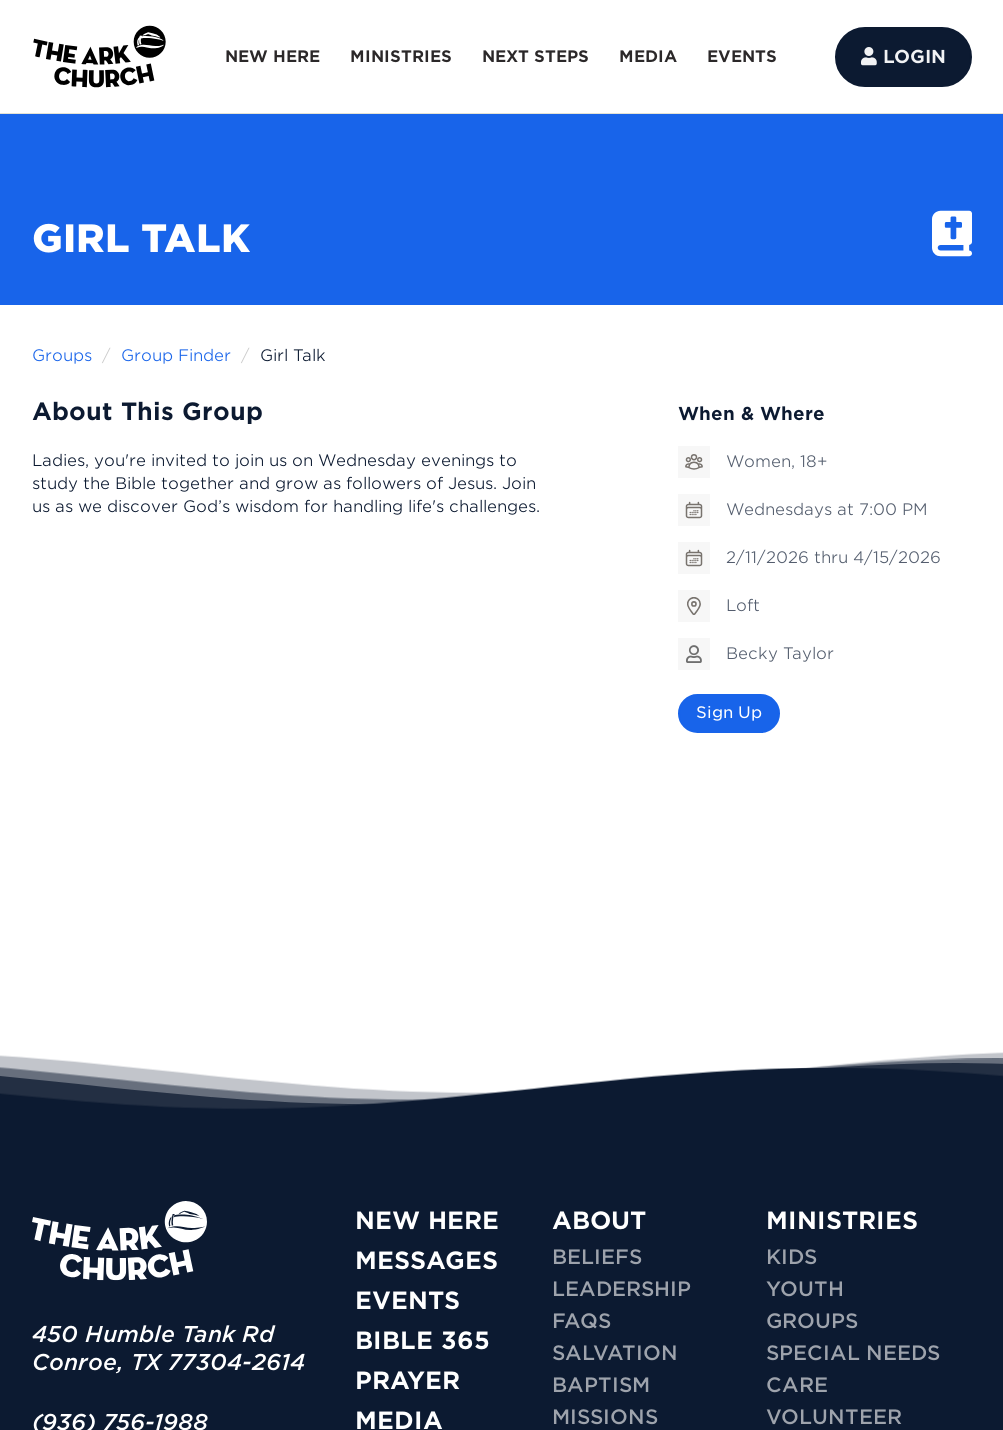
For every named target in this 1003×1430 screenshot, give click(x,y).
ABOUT (599, 1220)
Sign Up (729, 712)
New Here (427, 1220)
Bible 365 (422, 1340)
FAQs (581, 1321)
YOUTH (805, 1289)
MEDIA (648, 56)
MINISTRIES (401, 56)
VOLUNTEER (834, 1417)
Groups (62, 355)
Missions (605, 1417)
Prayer (407, 1380)
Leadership (621, 1289)
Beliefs (597, 1257)
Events (407, 1300)
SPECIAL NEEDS (853, 1353)
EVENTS (742, 56)
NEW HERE (272, 56)
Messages (426, 1260)
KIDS (791, 1257)
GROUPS (812, 1321)
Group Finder (176, 355)
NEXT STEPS (535, 56)
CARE (797, 1385)
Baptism (601, 1385)
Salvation (615, 1353)
